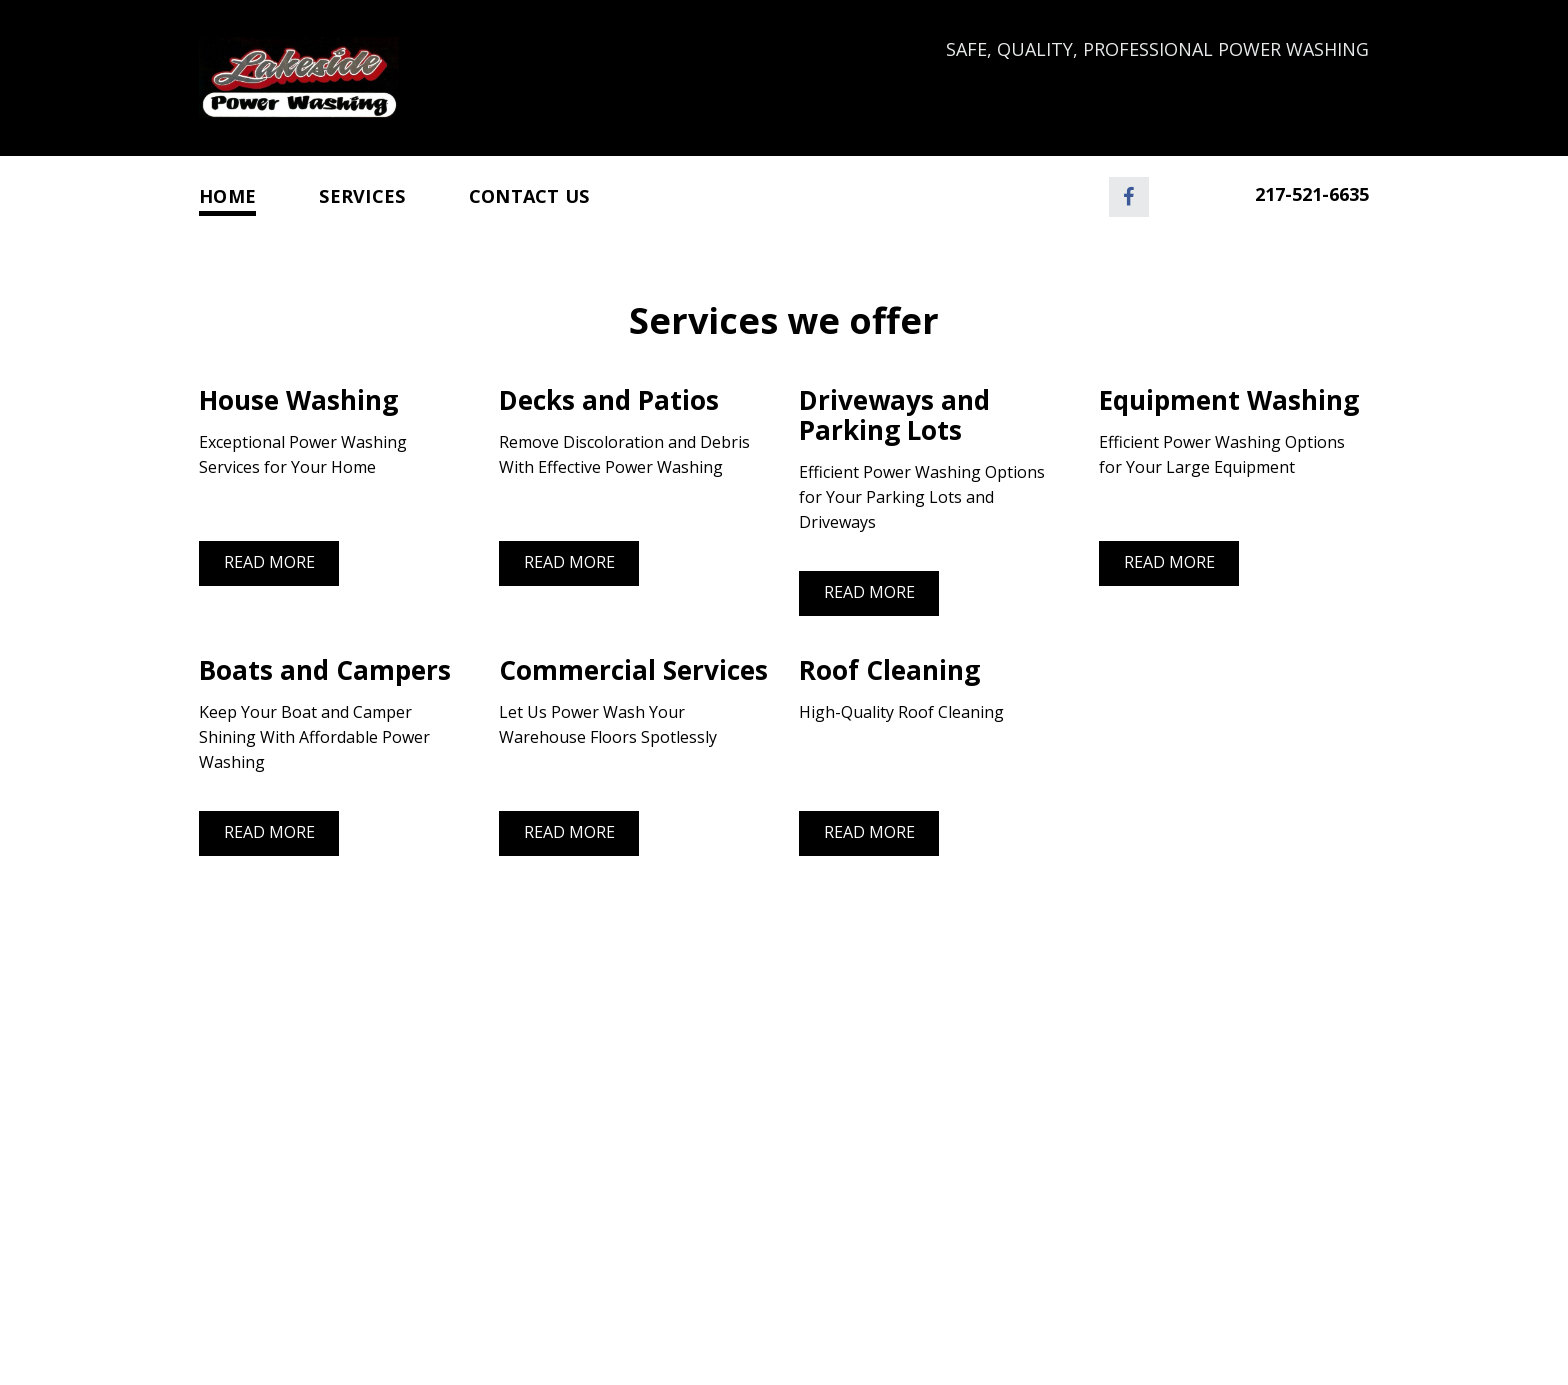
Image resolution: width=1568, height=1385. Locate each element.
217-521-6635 (1312, 194)
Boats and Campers (328, 670)
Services (362, 197)
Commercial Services (633, 670)
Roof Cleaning (889, 670)
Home (227, 197)
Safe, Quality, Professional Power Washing (1157, 49)
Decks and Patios (609, 400)
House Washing (298, 400)
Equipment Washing (1232, 400)
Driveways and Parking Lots (894, 415)
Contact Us (529, 197)
